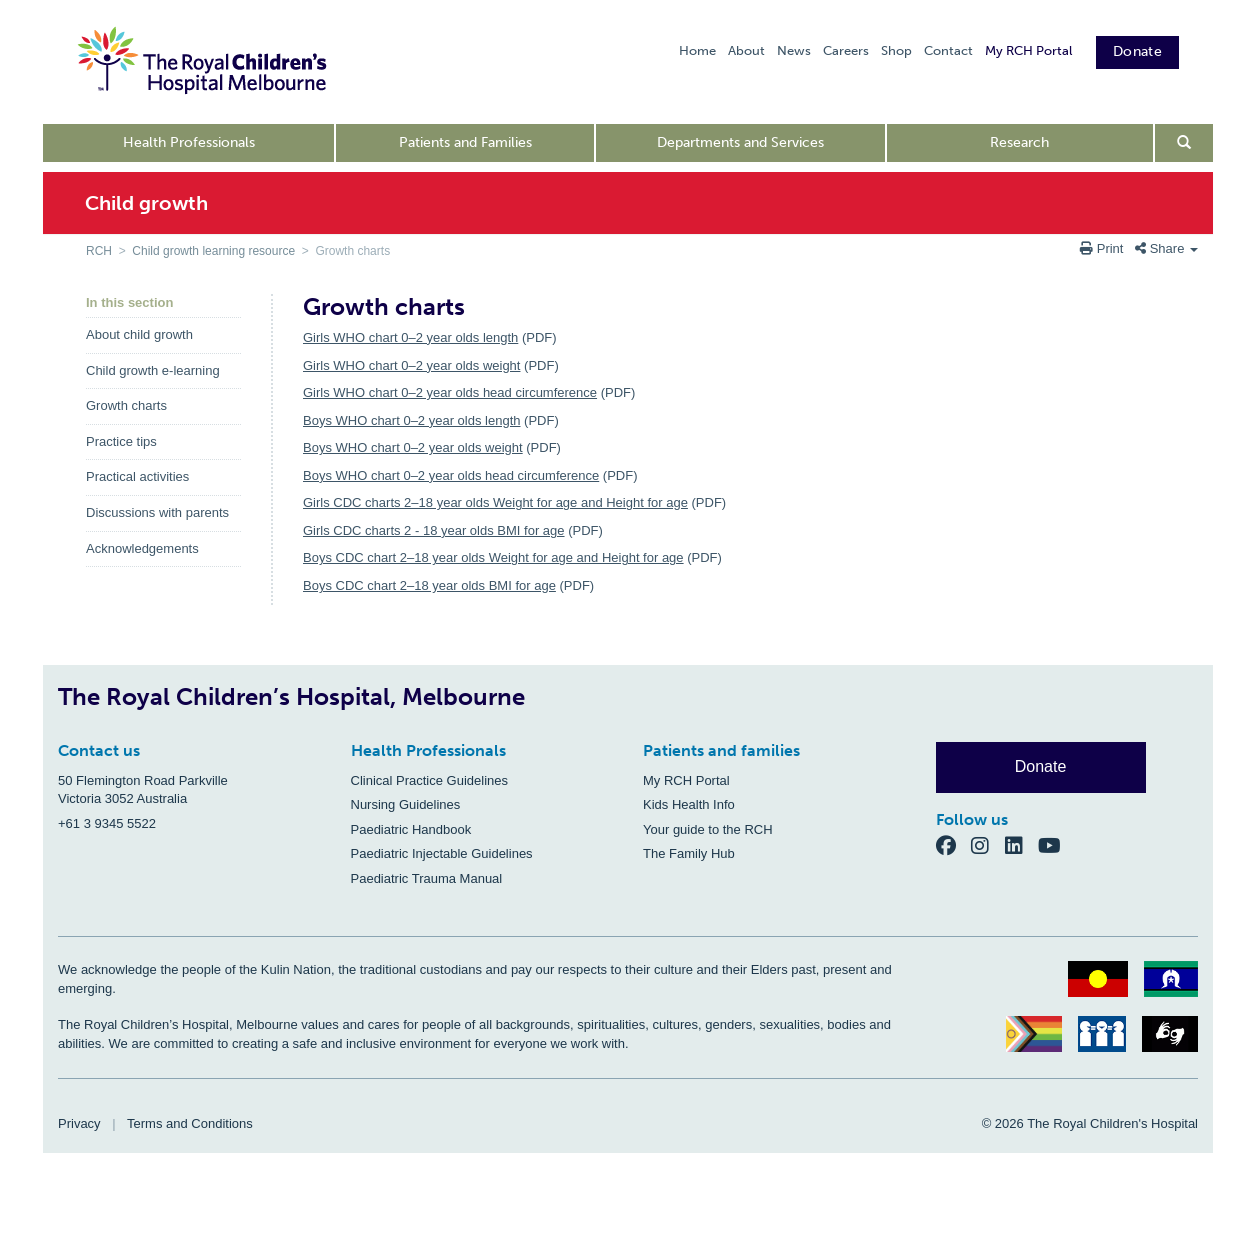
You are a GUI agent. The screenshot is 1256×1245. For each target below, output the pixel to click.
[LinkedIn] (1022, 845)
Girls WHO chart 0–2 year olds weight (411, 365)
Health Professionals (189, 142)
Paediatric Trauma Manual (427, 878)
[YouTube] (1055, 845)
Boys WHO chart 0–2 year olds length (412, 420)
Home (697, 50)
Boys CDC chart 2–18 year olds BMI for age (429, 585)
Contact (948, 50)
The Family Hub (689, 853)
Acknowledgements (142, 548)
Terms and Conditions (190, 1123)
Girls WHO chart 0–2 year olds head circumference (450, 392)
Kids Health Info (689, 804)
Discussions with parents (157, 512)
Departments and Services (740, 142)
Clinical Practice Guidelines (430, 780)
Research (1019, 142)
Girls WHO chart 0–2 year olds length (410, 337)
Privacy (79, 1123)
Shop (896, 50)
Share (1166, 248)
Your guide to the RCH (708, 829)
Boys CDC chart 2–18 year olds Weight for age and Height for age (493, 557)
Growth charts (126, 405)
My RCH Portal (1028, 50)
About (746, 50)
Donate (1137, 51)
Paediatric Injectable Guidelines (442, 853)
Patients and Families (465, 142)
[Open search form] (1184, 143)
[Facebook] (954, 845)
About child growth (139, 334)
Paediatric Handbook (411, 829)
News (794, 50)
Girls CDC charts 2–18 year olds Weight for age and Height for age (495, 502)
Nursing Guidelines (406, 804)
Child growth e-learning (153, 370)
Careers (846, 50)
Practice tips (121, 441)
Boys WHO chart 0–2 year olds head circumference (451, 475)
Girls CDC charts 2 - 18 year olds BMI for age (434, 530)
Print (1103, 248)
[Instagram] (988, 845)
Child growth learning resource (213, 251)
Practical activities (137, 476)
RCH (99, 251)
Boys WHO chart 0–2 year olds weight (413, 447)
